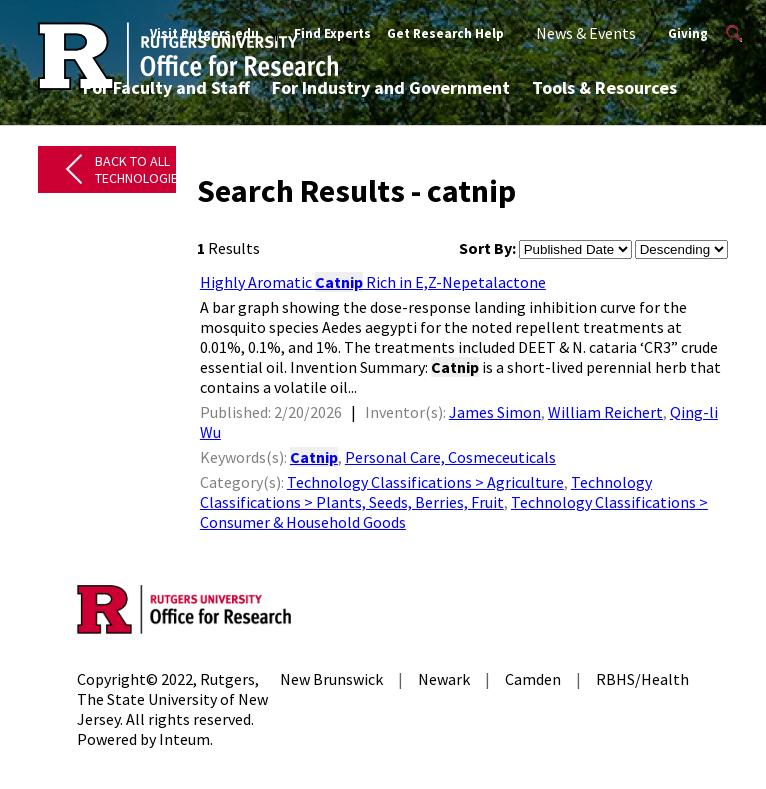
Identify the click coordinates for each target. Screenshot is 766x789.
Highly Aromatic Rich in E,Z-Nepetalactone (373, 282)
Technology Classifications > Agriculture (425, 482)
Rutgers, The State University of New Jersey (172, 699)
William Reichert (605, 412)
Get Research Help (445, 33)
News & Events (586, 33)
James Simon (495, 412)
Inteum (184, 739)
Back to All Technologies (140, 169)
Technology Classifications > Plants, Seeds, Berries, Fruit (426, 492)
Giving (688, 33)
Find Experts (332, 33)
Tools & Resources (604, 87)
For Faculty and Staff (166, 87)
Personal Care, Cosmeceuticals (450, 457)
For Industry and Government (391, 87)
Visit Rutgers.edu (204, 33)
